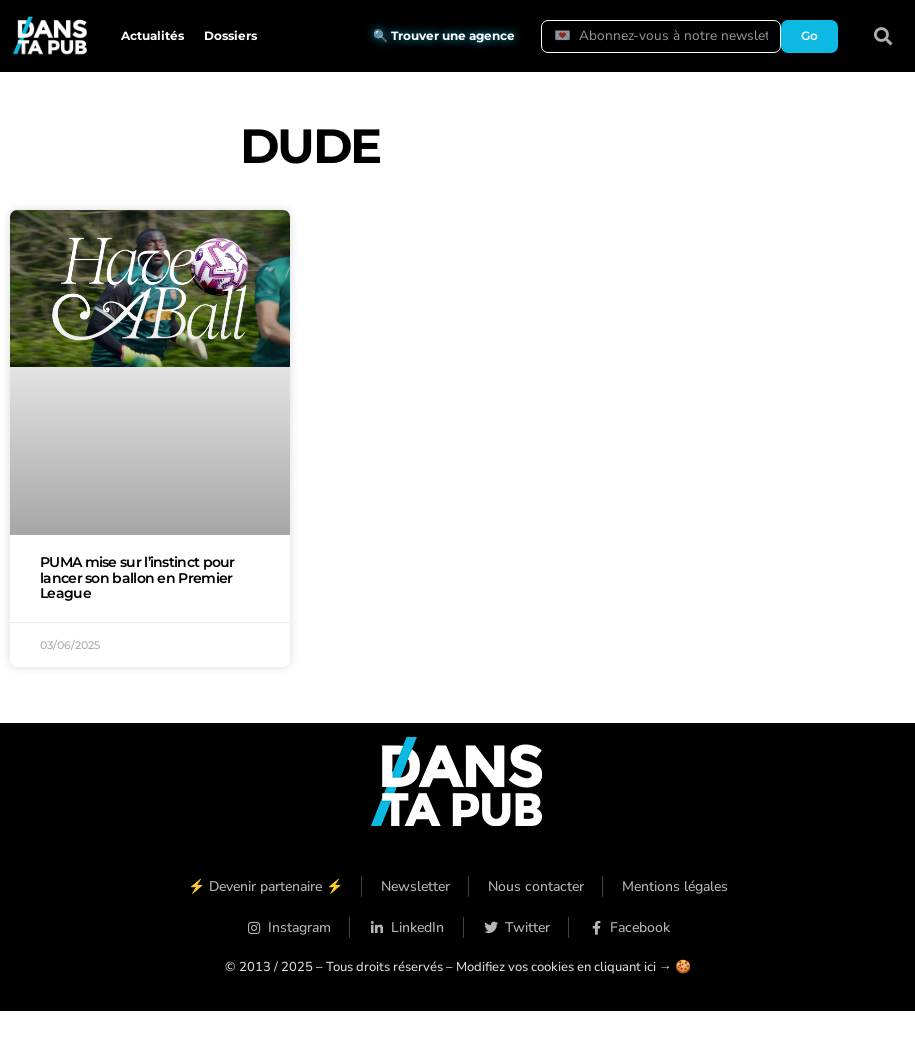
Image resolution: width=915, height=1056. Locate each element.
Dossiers (230, 35)
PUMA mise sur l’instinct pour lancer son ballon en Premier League (137, 578)
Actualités (152, 35)
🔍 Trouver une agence (444, 35)
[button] (882, 36)
